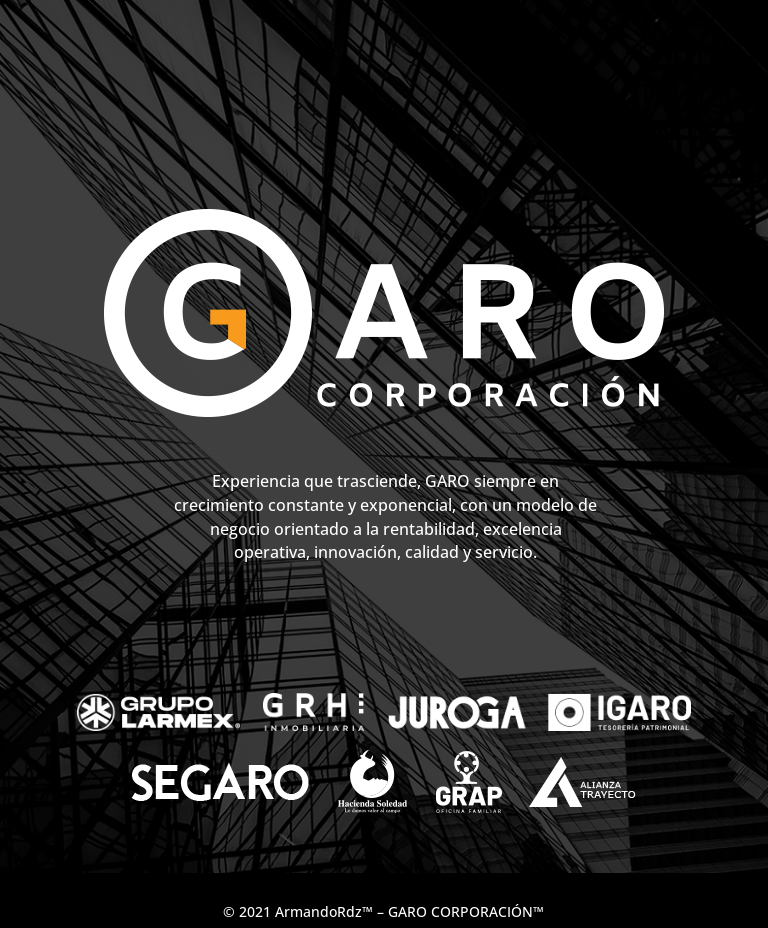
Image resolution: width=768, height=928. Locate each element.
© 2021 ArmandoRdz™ (298, 911)
